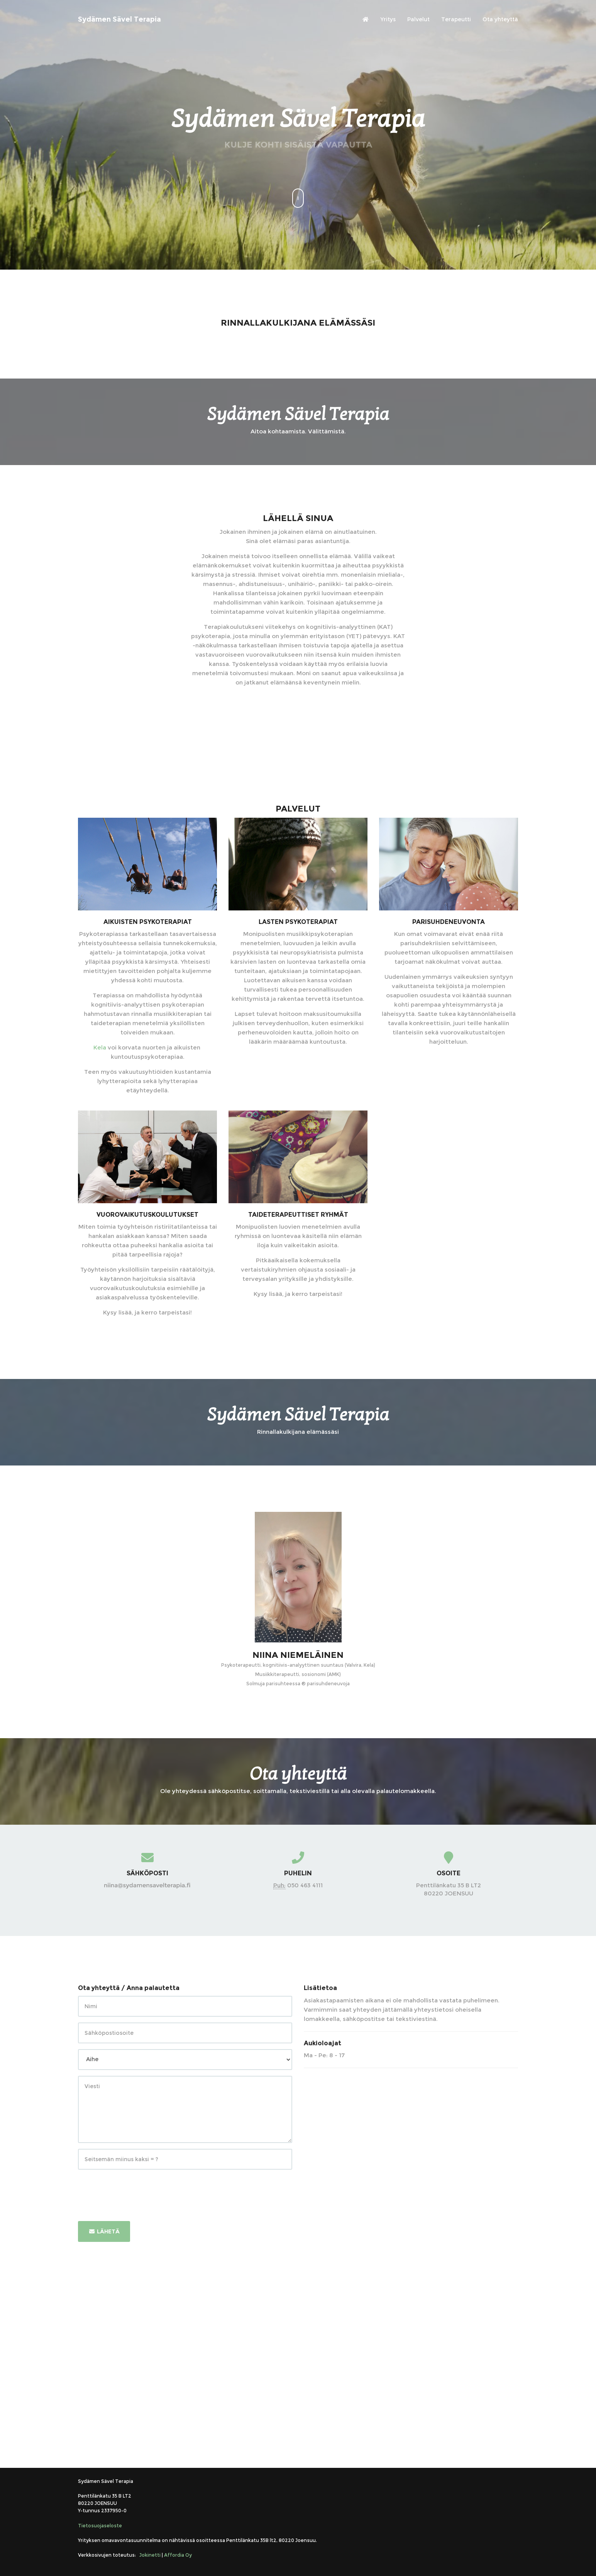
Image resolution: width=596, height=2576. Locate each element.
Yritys (388, 19)
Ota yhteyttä (500, 19)
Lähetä (104, 2231)
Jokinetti (150, 2555)
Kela (99, 1047)
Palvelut (418, 19)
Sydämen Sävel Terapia (119, 19)
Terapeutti (456, 19)
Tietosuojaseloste (100, 2525)
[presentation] (136, 2190)
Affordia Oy (178, 2555)
